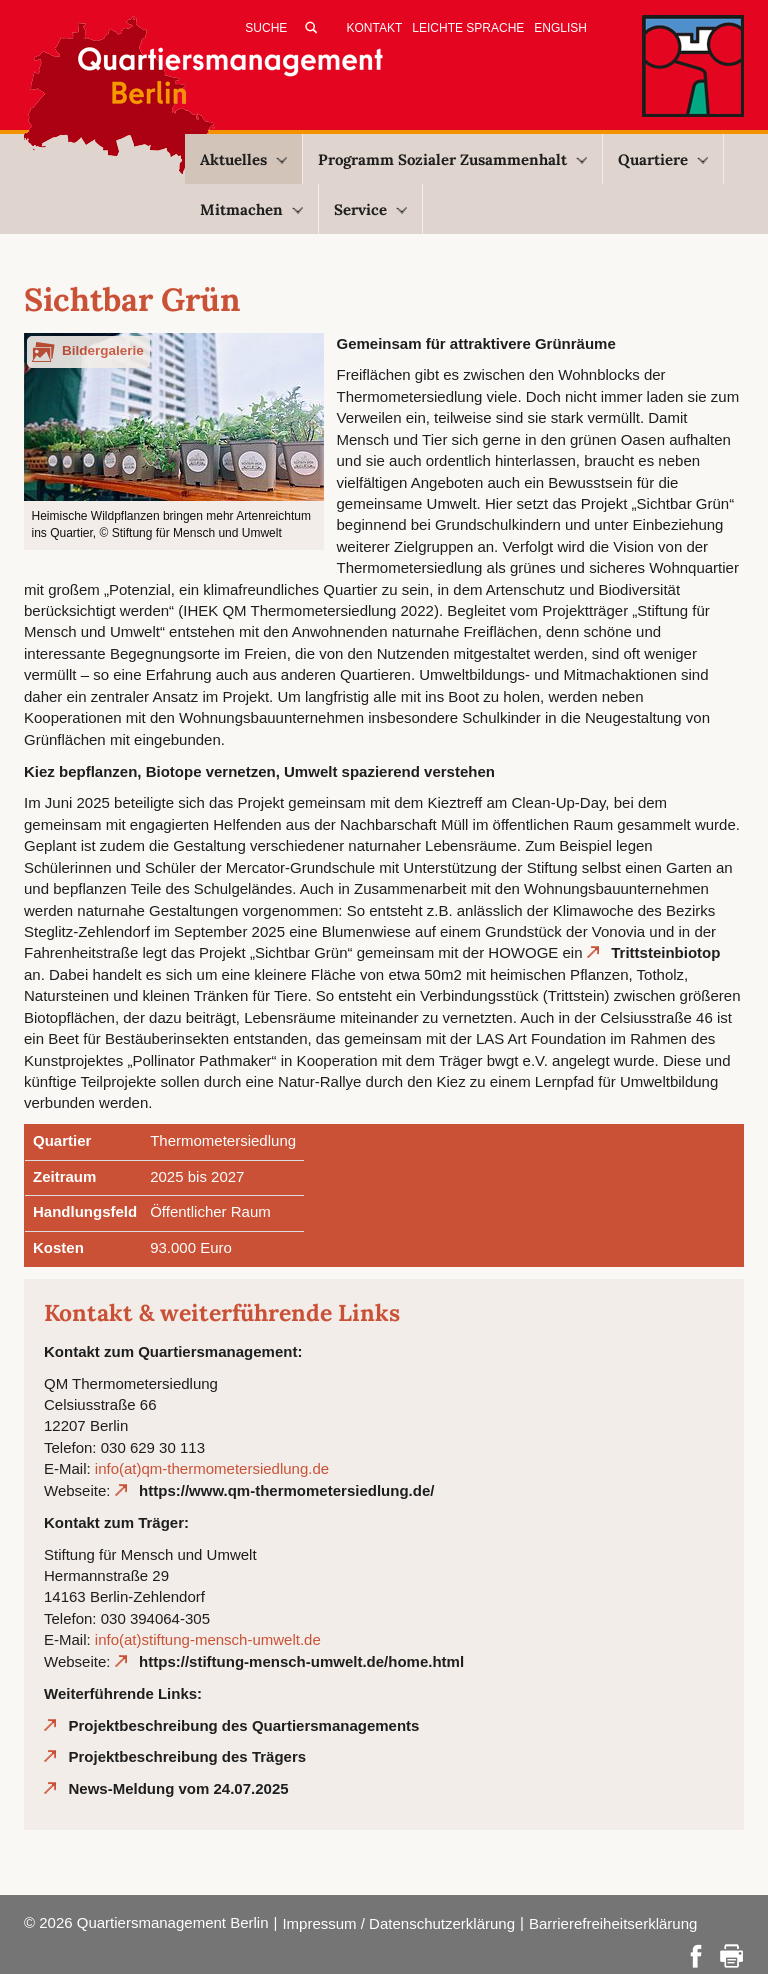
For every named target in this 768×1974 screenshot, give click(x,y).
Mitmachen (251, 209)
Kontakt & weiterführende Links (222, 1312)
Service (370, 209)
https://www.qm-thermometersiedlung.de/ (286, 1490)
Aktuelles (243, 159)
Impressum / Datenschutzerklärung (398, 1923)
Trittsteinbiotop (665, 952)
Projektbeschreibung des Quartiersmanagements (244, 1725)
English (560, 28)
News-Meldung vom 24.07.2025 (179, 1788)
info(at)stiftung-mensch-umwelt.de (208, 1639)
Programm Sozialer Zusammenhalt (452, 159)
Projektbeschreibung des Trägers (188, 1756)
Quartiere (663, 159)
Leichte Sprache (468, 28)
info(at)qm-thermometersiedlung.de (212, 1468)
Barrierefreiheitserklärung (613, 1923)
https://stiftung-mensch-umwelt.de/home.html (301, 1661)
